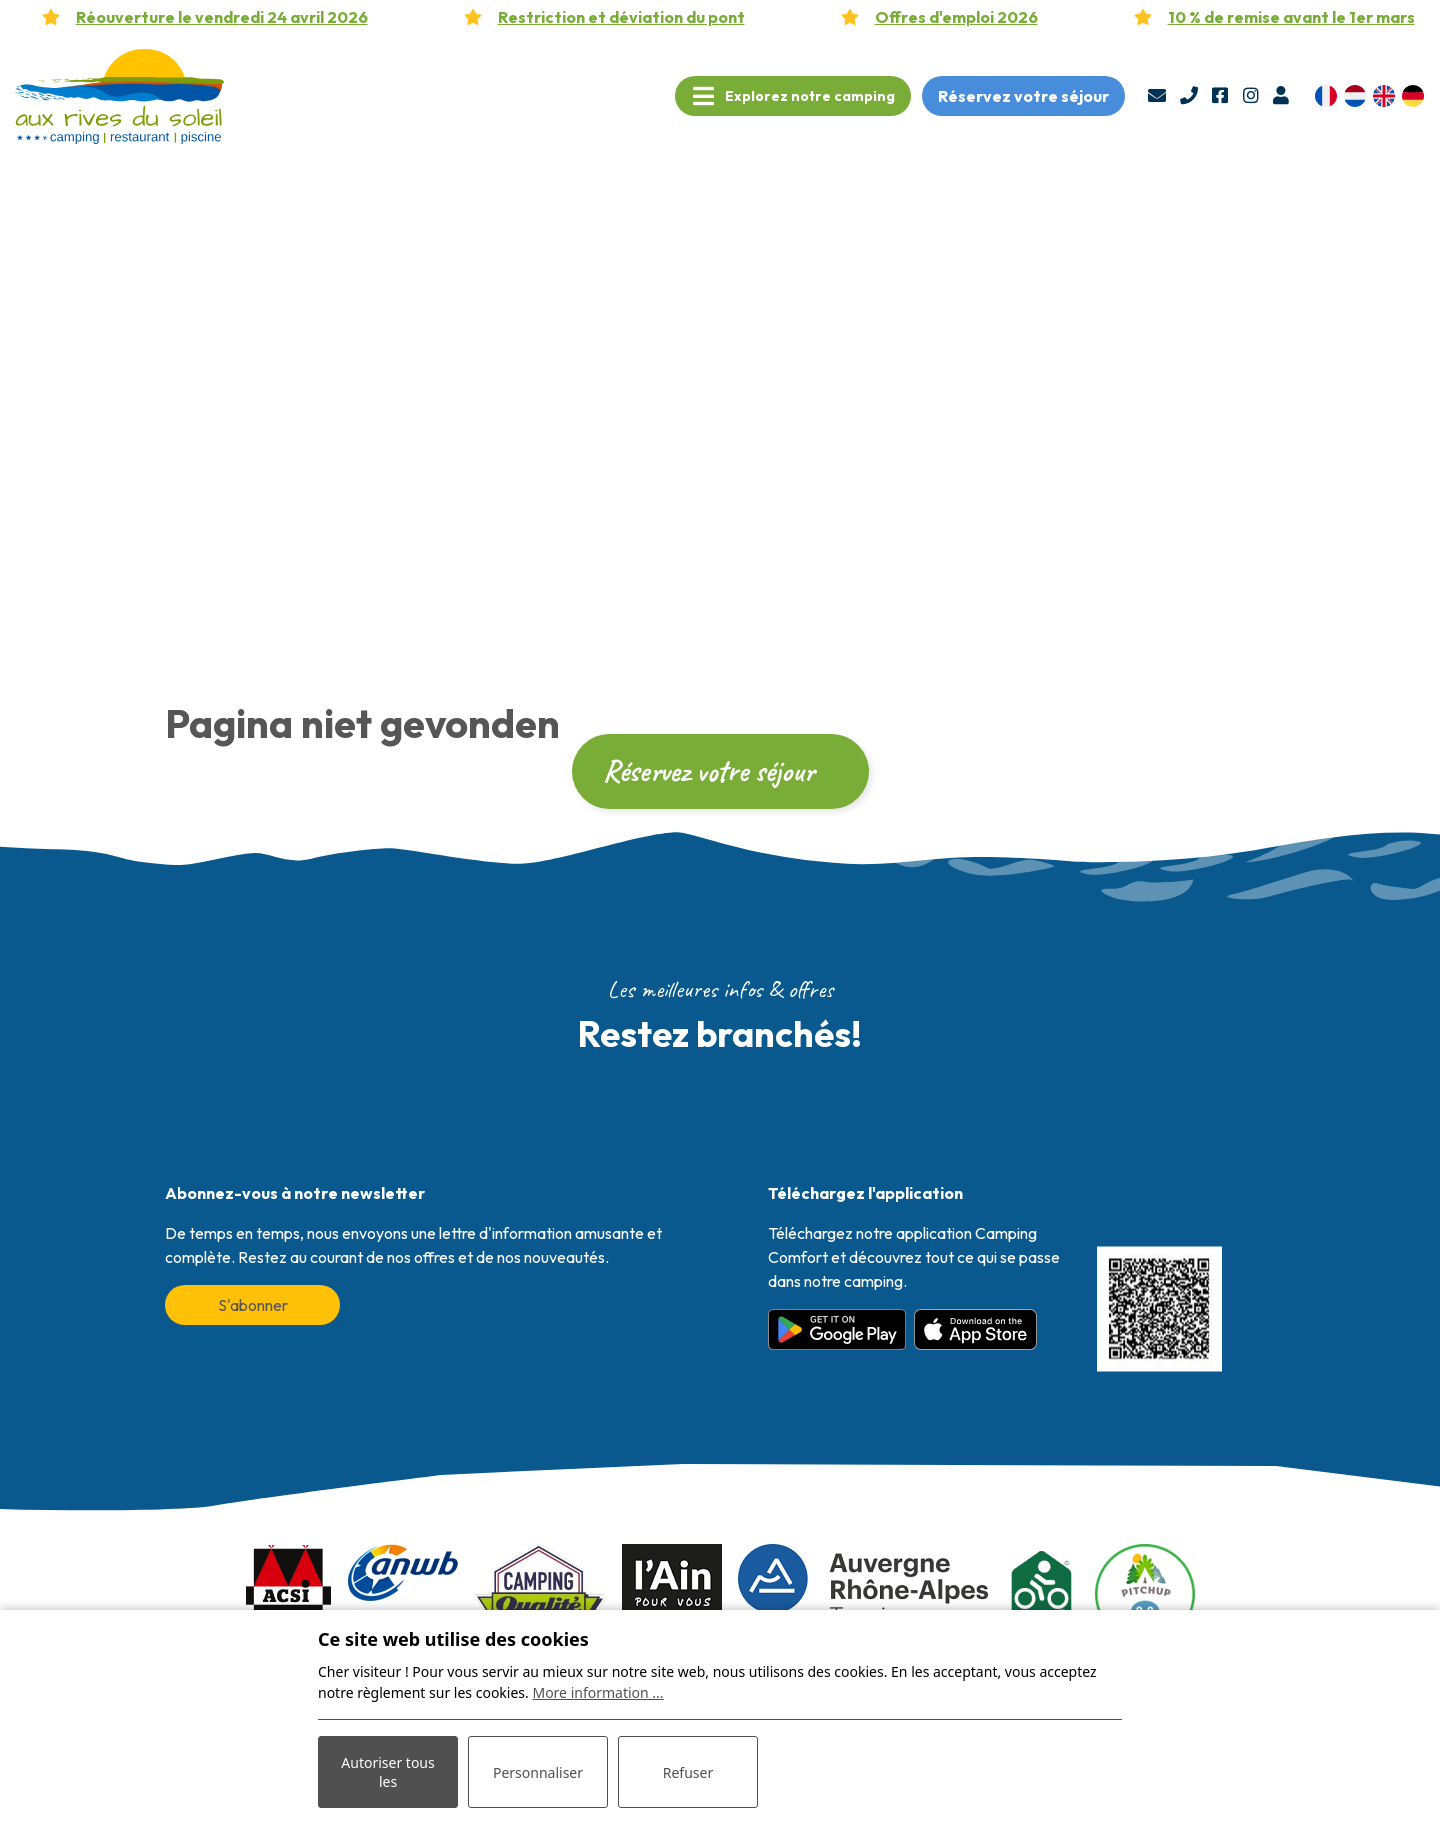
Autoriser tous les (387, 1772)
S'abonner (253, 1305)
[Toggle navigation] (793, 96)
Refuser (688, 1772)
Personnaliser (538, 1772)
